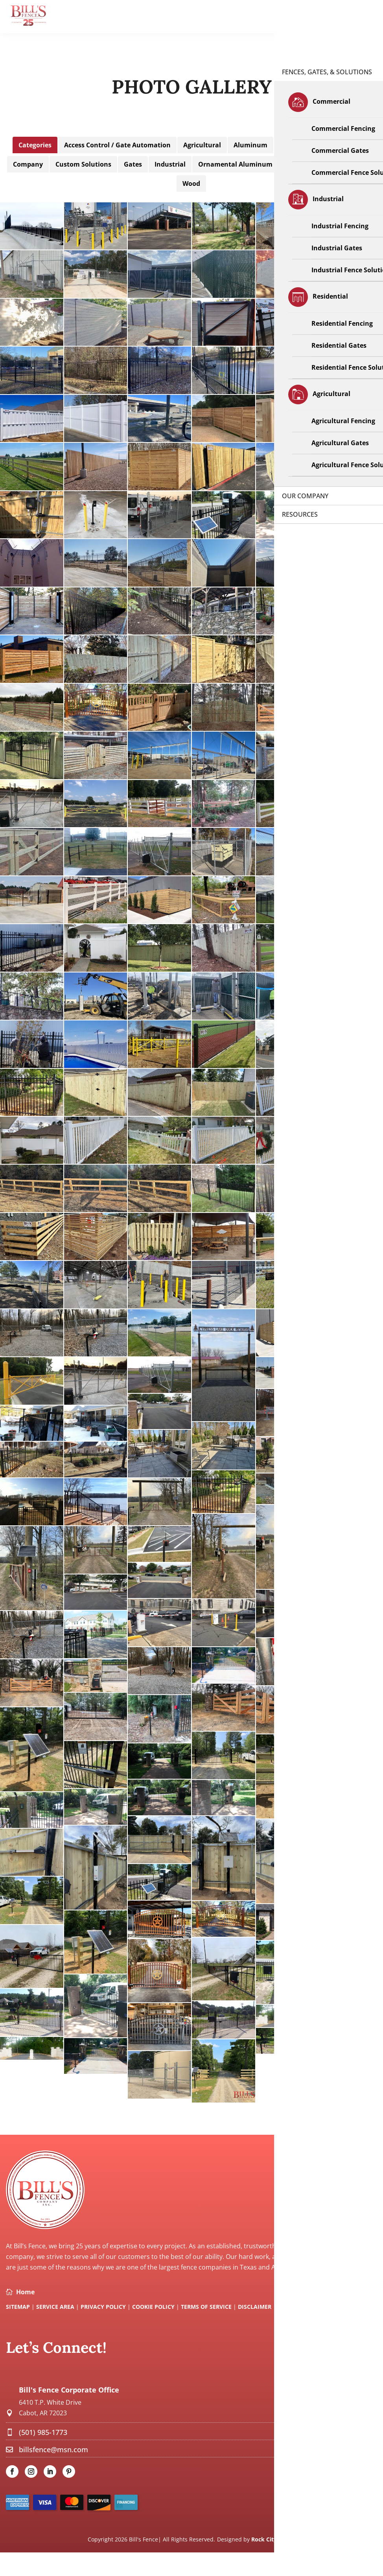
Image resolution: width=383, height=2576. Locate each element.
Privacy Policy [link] (103, 2306)
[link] (28, 24)
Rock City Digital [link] (273, 2563)
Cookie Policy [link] (154, 2306)
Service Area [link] (55, 2306)
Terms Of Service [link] (207, 2306)
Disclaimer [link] (255, 2306)
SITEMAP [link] (18, 2306)
